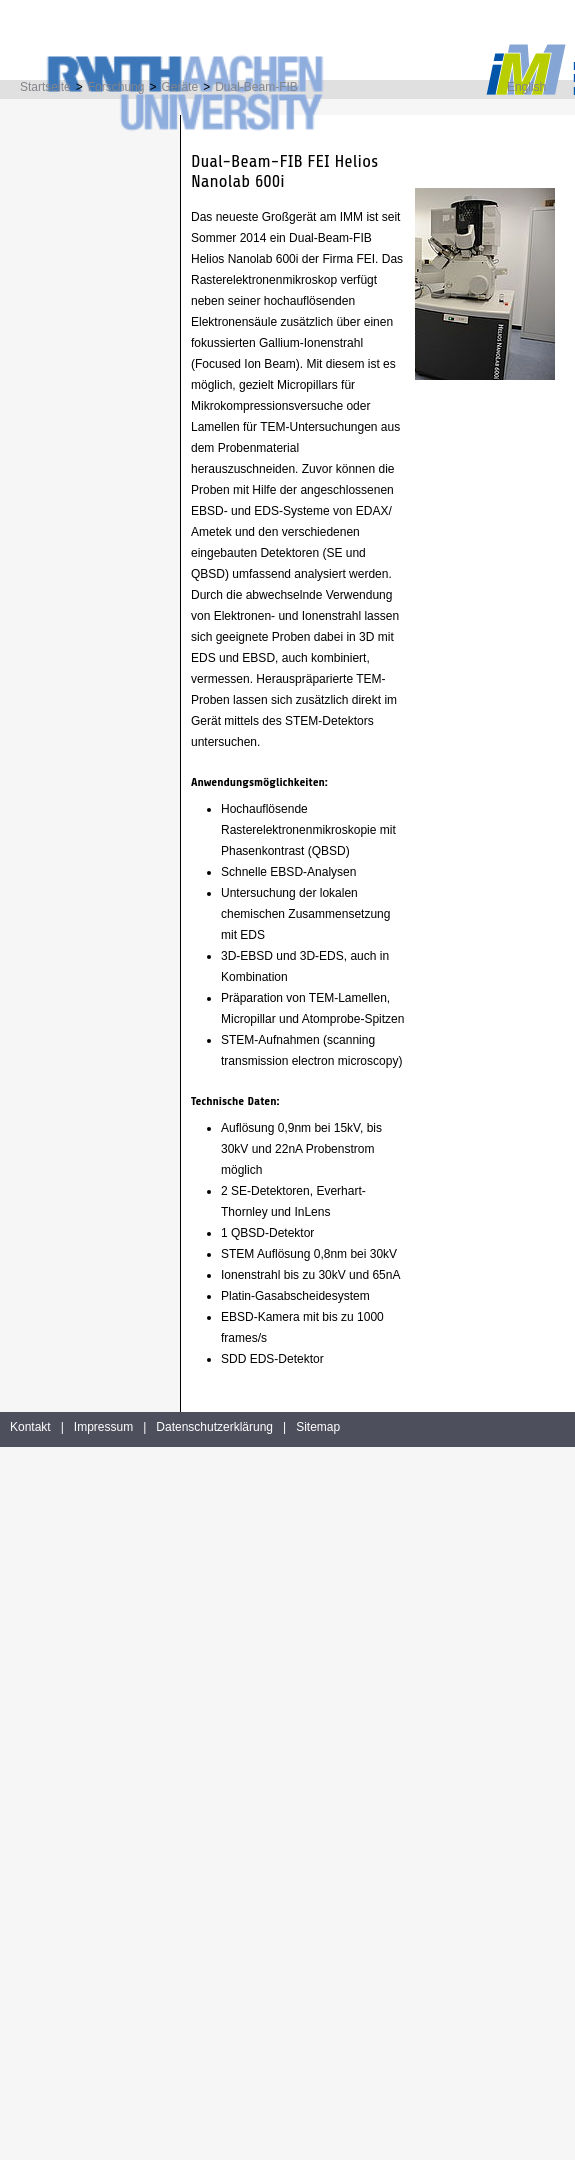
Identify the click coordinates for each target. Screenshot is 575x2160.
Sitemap (318, 1427)
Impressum (103, 1427)
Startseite (45, 87)
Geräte (179, 87)
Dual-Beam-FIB (256, 87)
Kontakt (30, 1427)
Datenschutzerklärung (214, 1427)
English (526, 87)
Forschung (116, 87)
